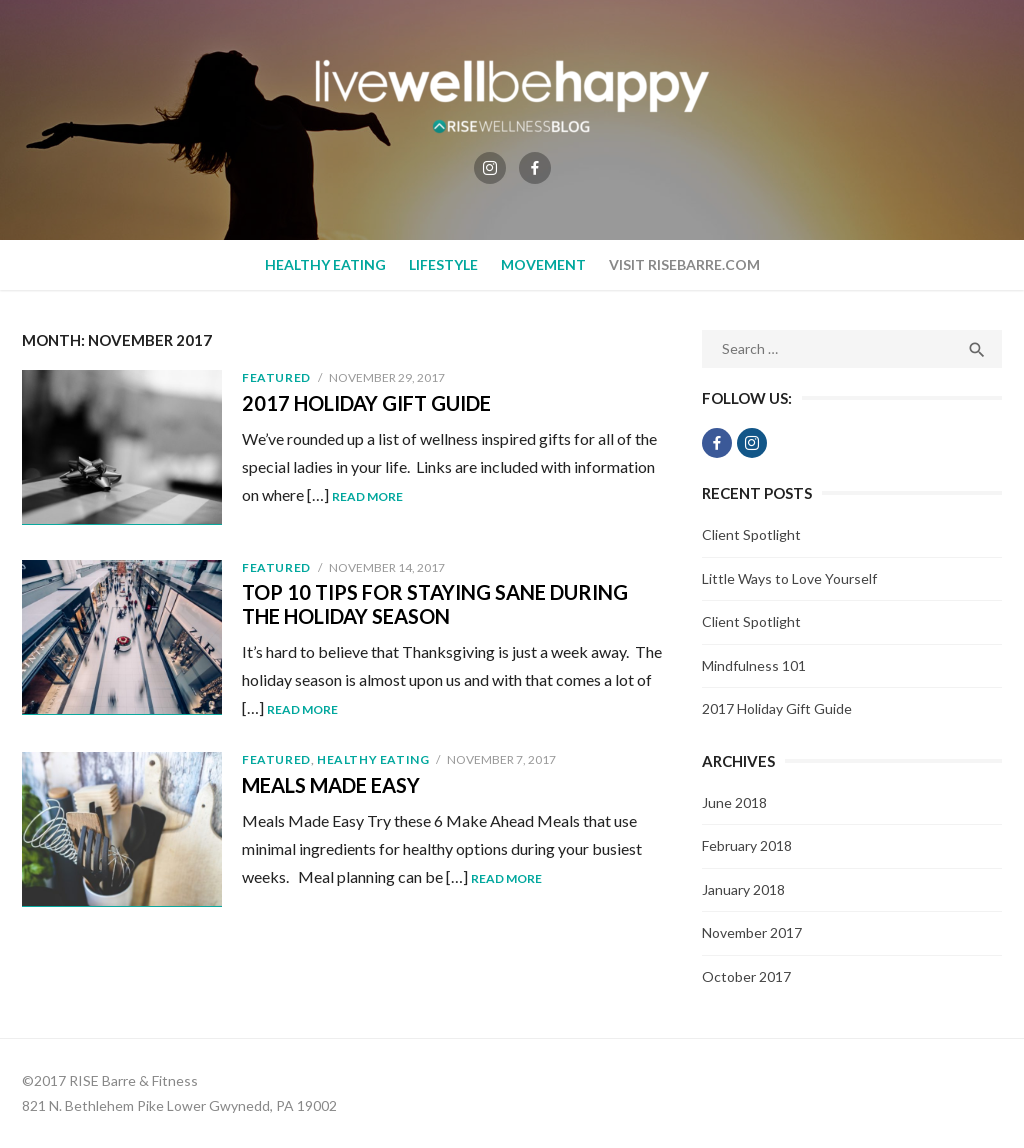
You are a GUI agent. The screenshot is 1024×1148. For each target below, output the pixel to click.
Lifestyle (443, 264)
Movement (543, 264)
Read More (367, 496)
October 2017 (746, 976)
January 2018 (743, 889)
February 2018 (747, 845)
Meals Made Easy (331, 788)
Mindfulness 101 (754, 665)
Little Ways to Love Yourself (789, 578)
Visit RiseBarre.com (684, 264)
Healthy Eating (325, 264)
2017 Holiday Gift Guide (366, 403)
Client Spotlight (751, 534)
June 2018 (734, 802)
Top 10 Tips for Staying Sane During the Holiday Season (435, 607)
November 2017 (752, 932)
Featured (276, 377)
